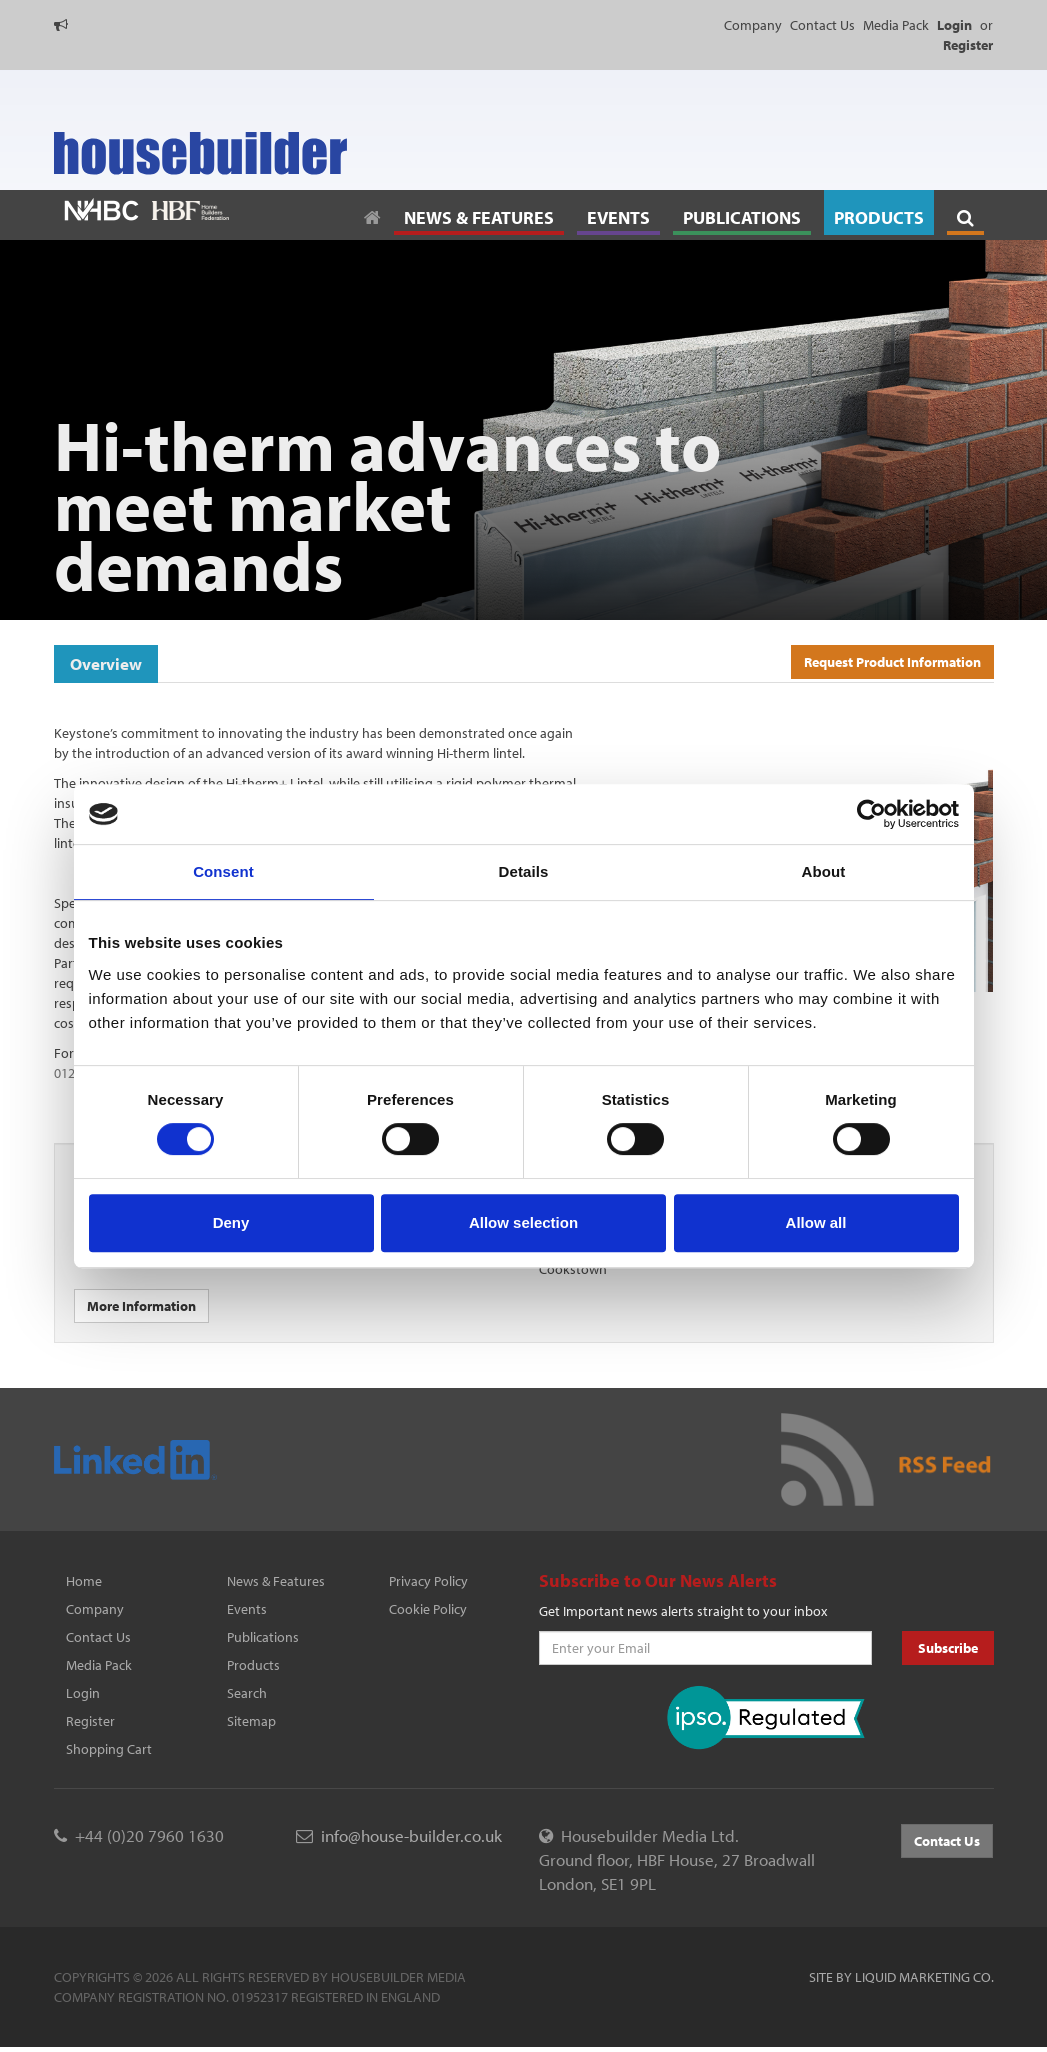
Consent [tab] (223, 871)
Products (253, 1665)
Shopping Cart (109, 1749)
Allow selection (523, 1222)
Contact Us (822, 25)
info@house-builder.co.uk (411, 1835)
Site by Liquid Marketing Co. (901, 1977)
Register (90, 1721)
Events (247, 1609)
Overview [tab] (106, 663)
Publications (263, 1637)
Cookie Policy (428, 1609)
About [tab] (824, 871)
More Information (141, 1306)
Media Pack (896, 25)
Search (247, 1693)
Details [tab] (524, 871)
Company (753, 25)
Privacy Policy (428, 1581)
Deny (231, 1222)
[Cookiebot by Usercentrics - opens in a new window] (871, 814)
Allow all (816, 1222)
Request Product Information (892, 662)
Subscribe (948, 1648)
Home (84, 1581)
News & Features (276, 1581)
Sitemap (251, 1721)
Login (83, 1693)
